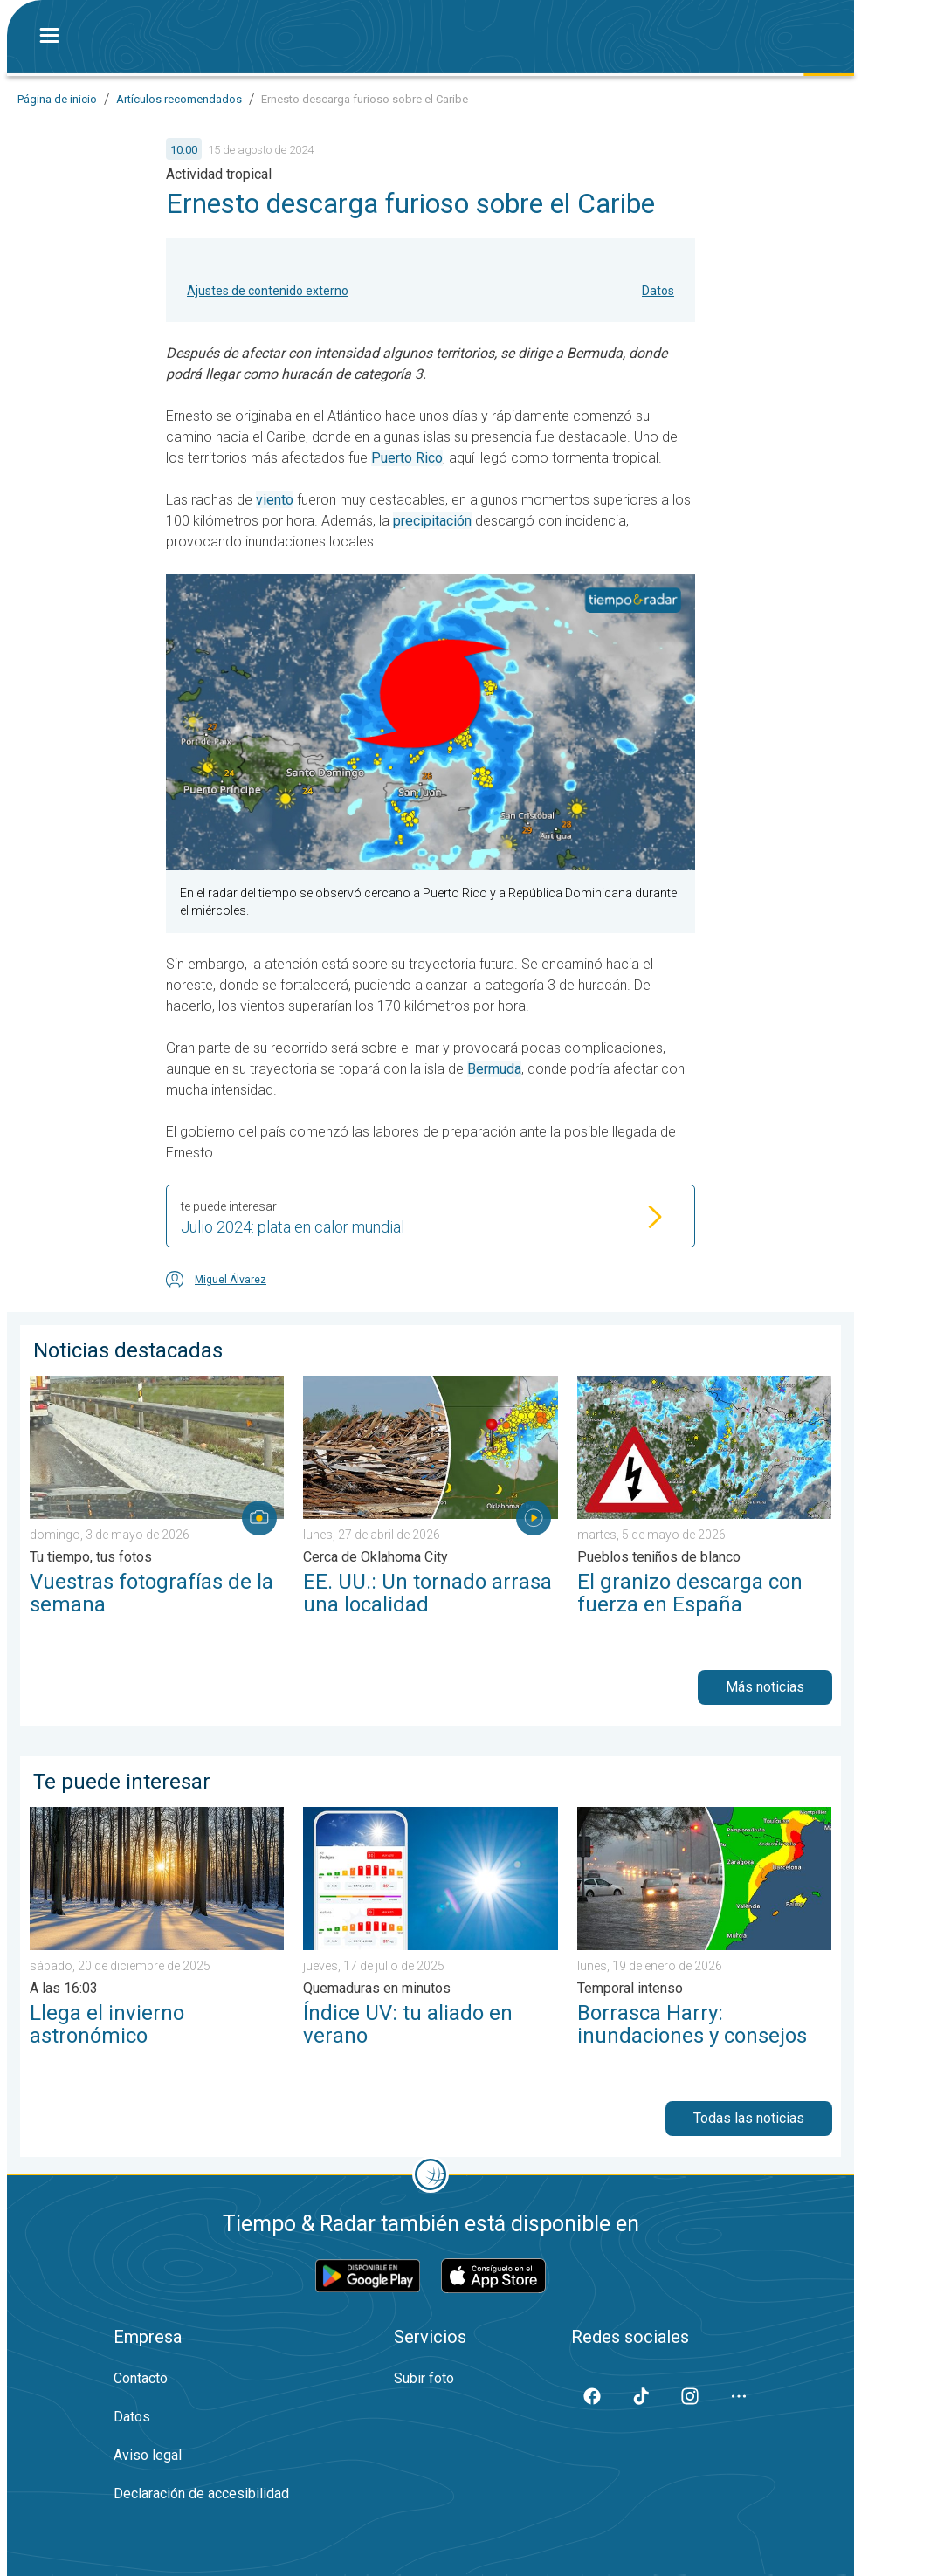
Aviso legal (148, 2455)
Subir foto (424, 2378)
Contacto (141, 2378)
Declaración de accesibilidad (201, 2493)
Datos (658, 291)
